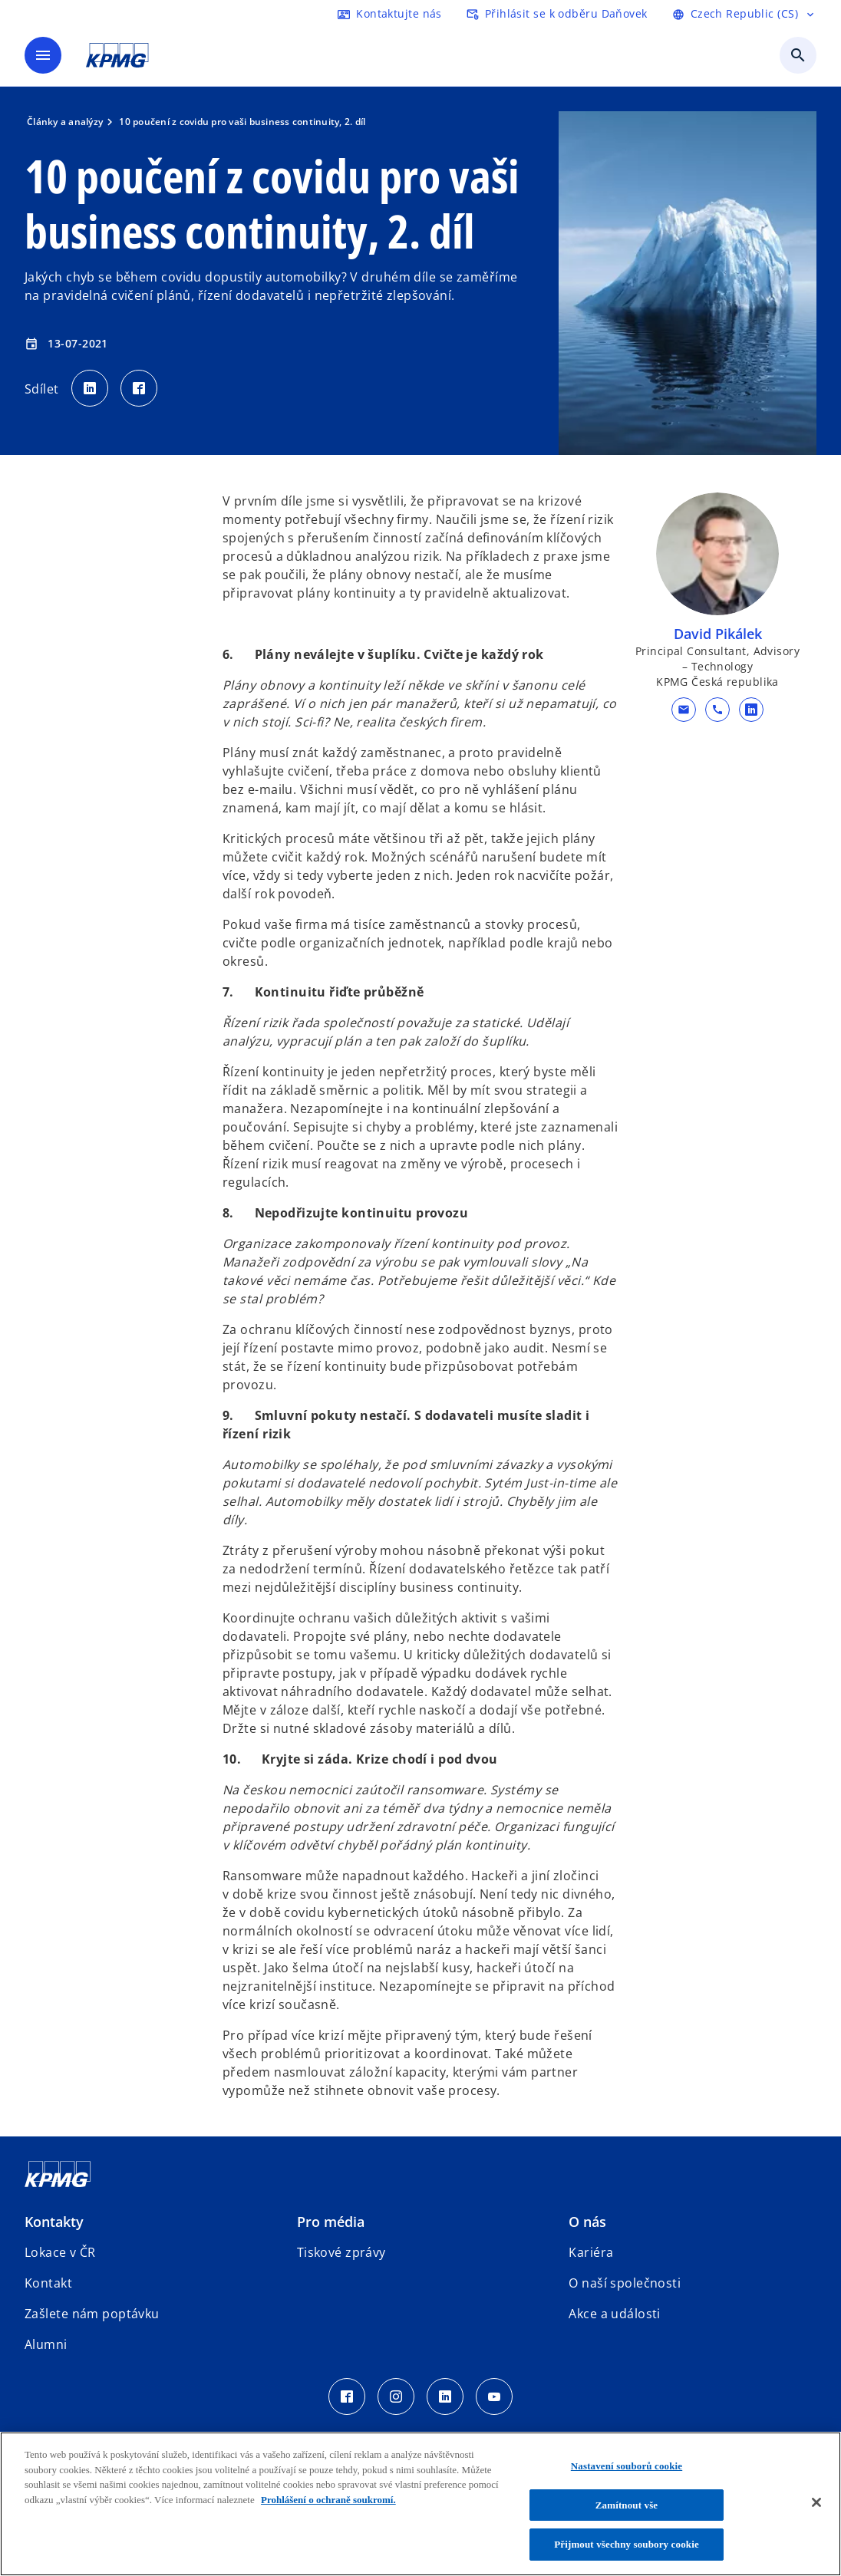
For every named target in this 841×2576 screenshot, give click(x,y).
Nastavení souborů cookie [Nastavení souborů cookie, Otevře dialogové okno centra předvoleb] (626, 2466)
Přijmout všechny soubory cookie (626, 2544)
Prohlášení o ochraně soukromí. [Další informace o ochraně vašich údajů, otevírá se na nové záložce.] (328, 2499)
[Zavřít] (816, 2502)
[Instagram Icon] (396, 2396)
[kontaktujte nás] (390, 13)
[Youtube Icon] (494, 2396)
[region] (420, 2504)
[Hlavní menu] (43, 55)
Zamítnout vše (626, 2505)
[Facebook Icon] (346, 2396)
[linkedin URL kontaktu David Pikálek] (751, 709)
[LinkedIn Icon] (445, 2396)
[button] (683, 709)
